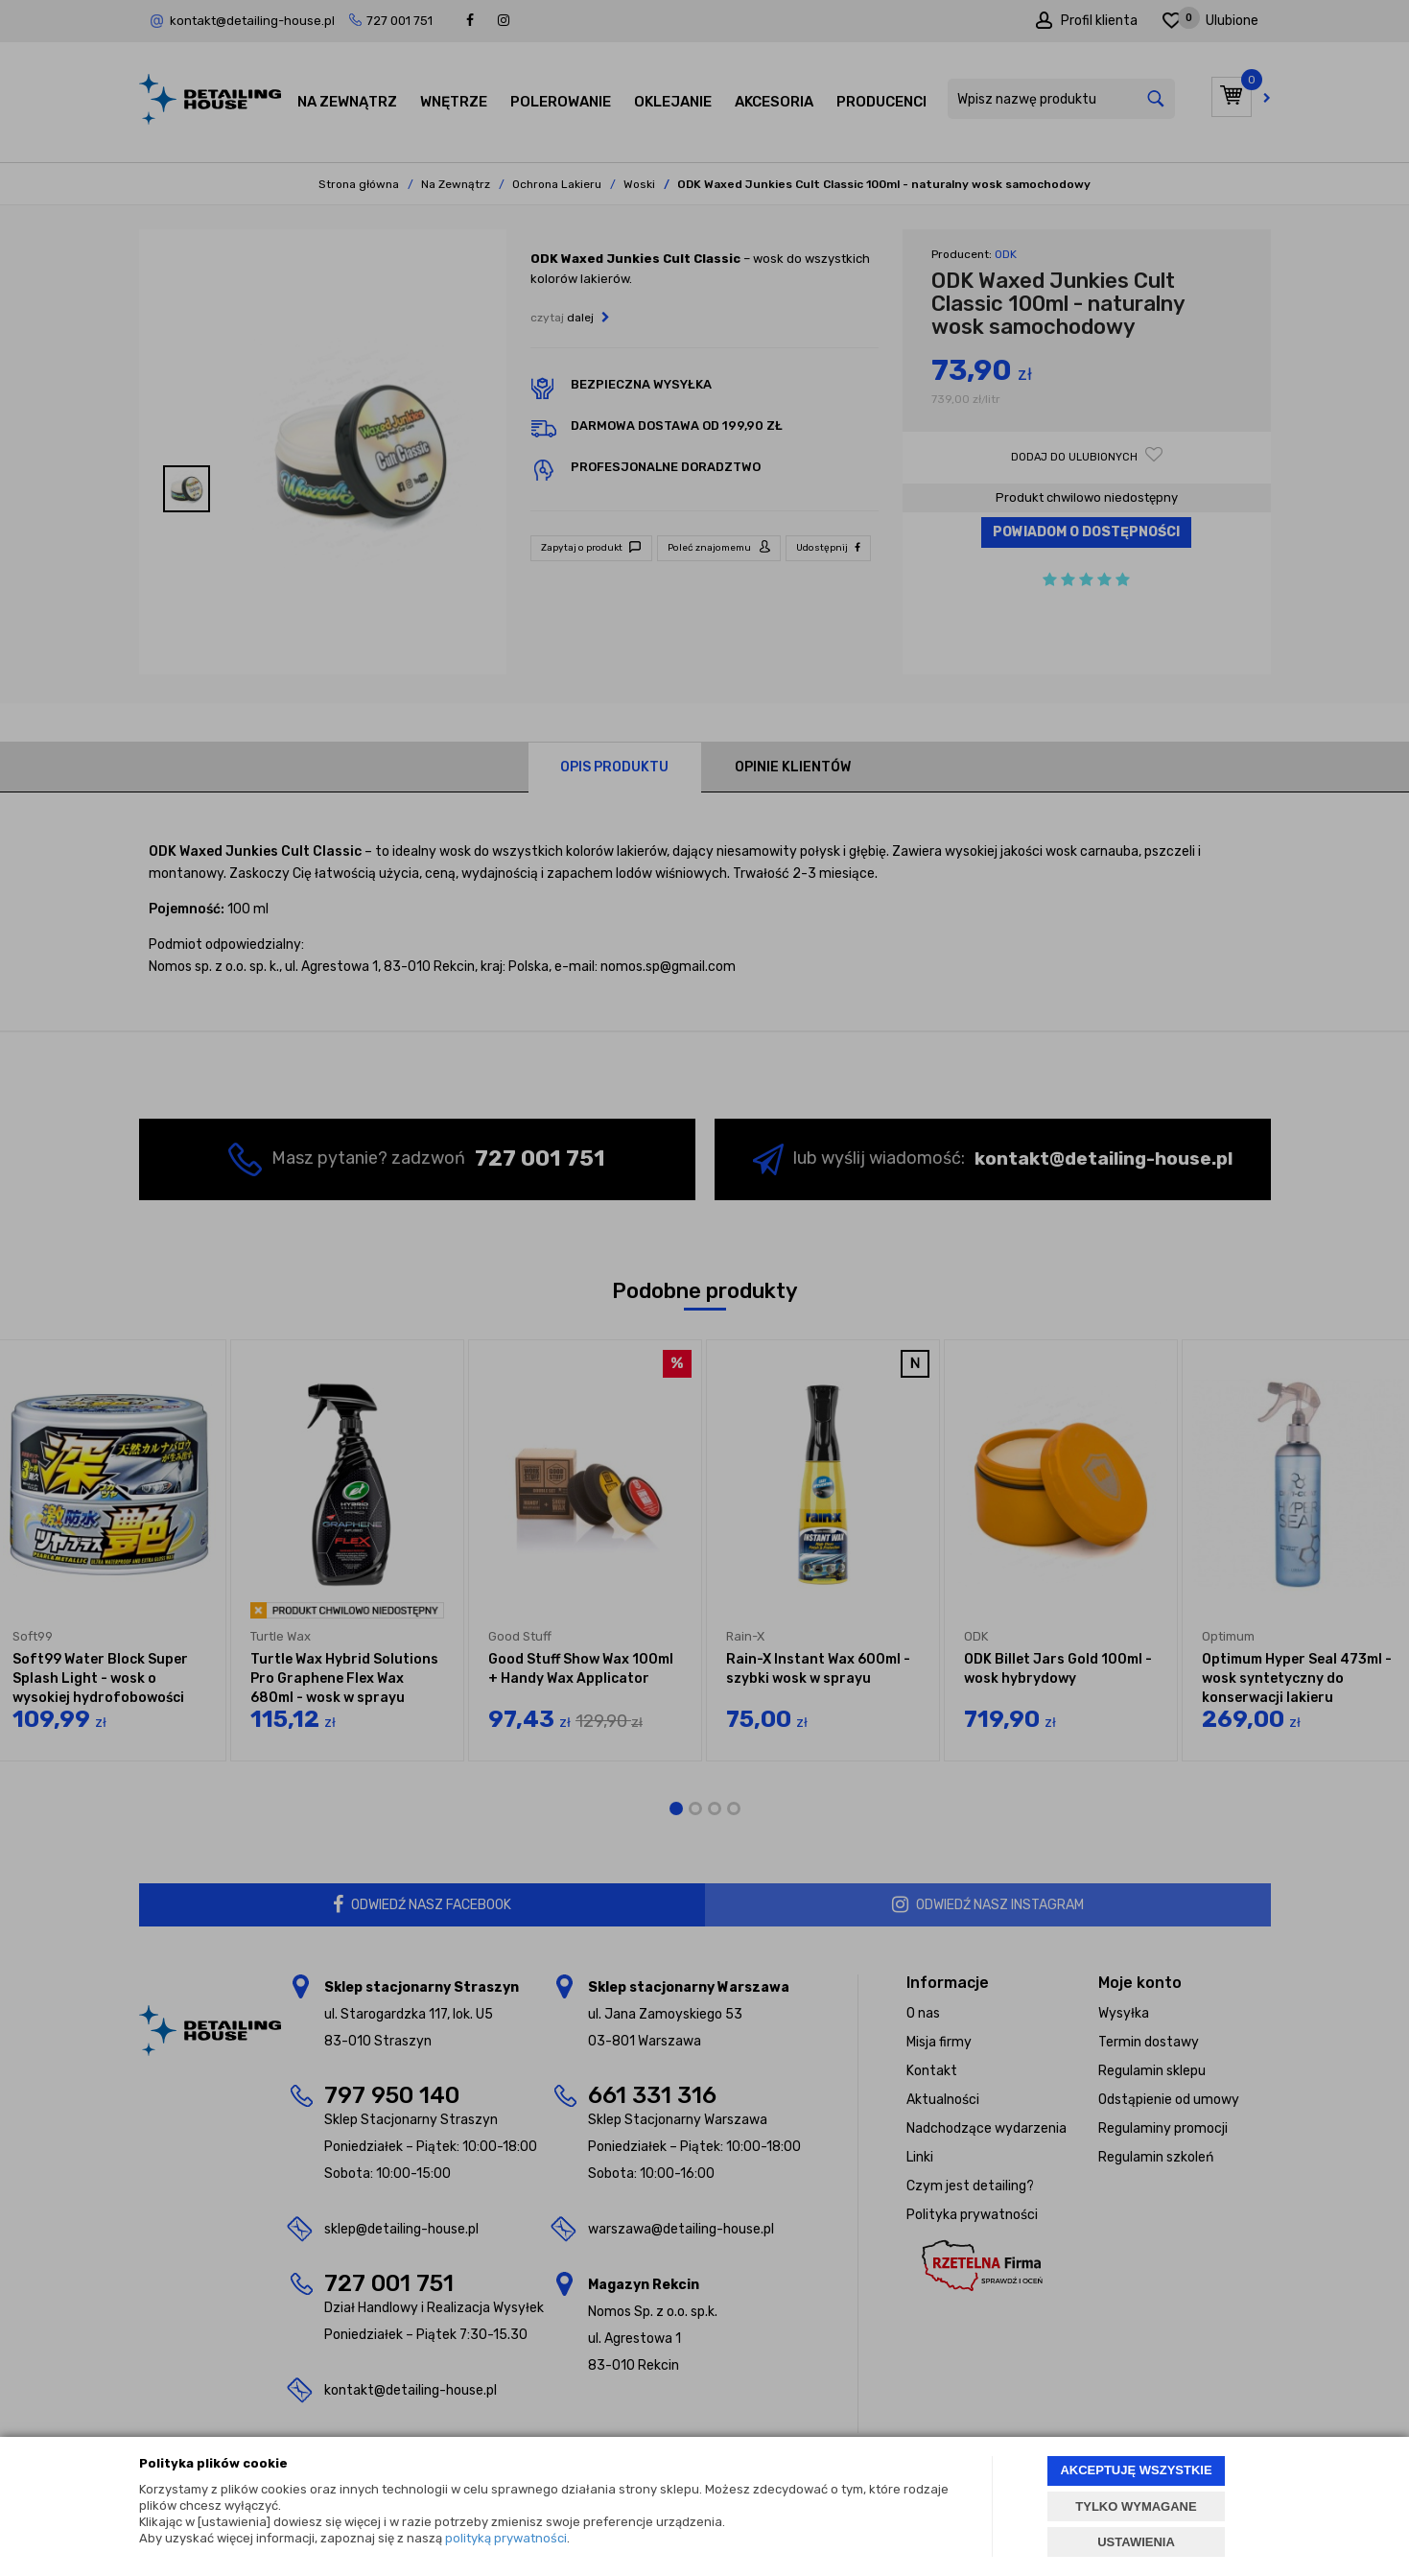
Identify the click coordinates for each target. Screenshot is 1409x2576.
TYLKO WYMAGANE (1135, 2506)
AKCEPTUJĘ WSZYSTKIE (1135, 2470)
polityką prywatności (506, 2538)
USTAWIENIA (1136, 2542)
